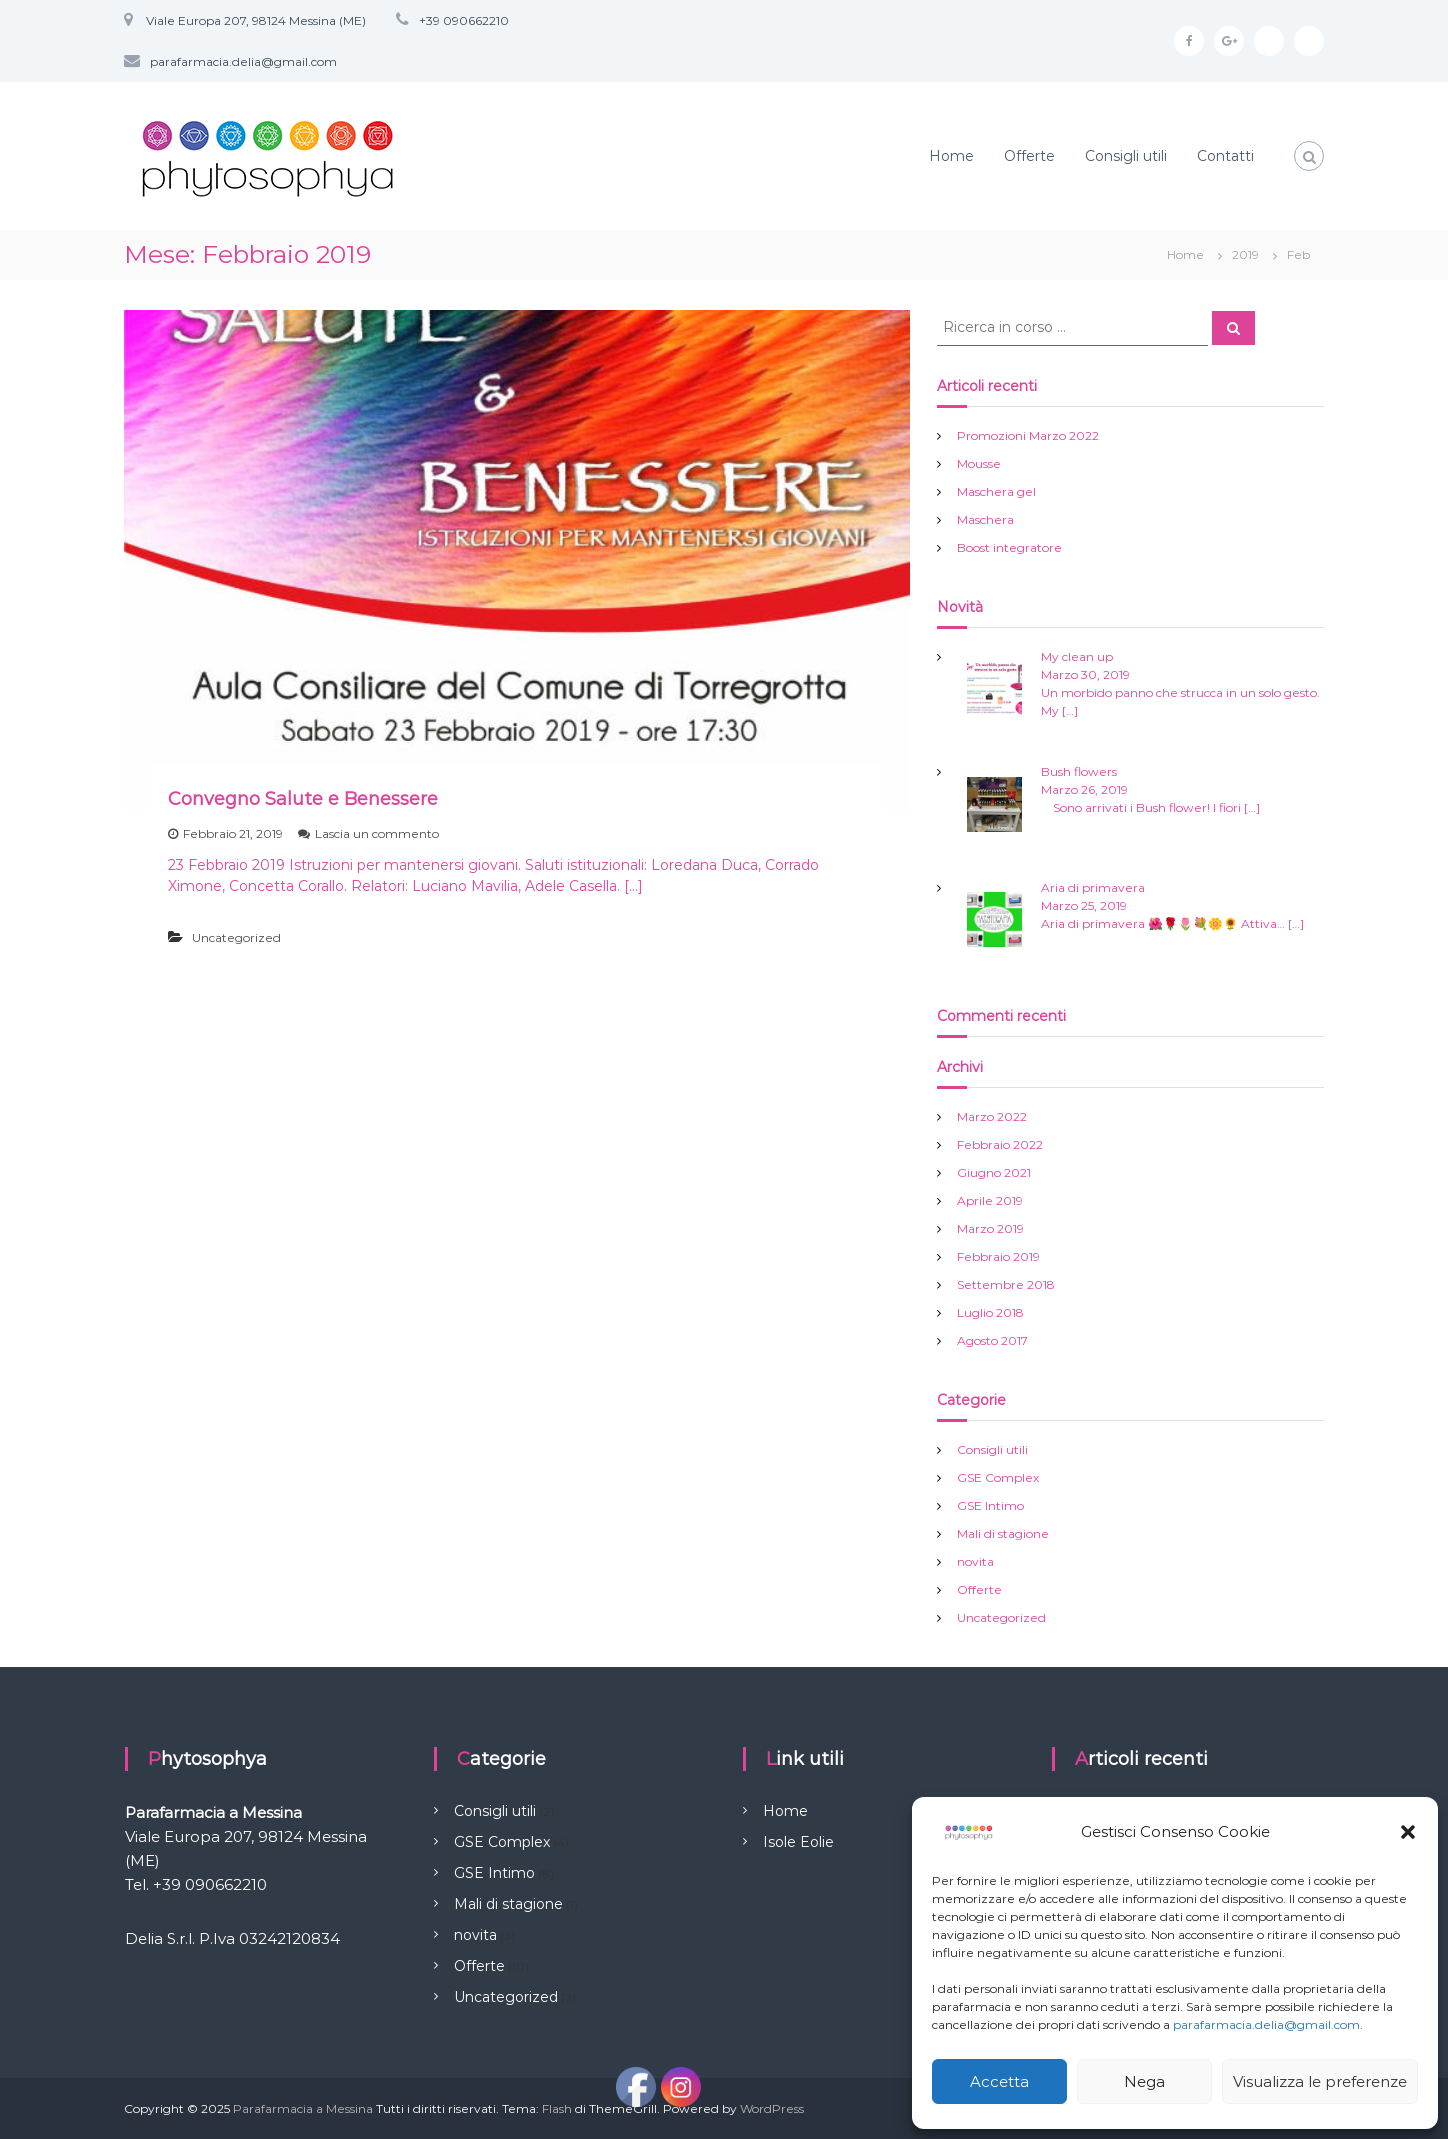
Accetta (999, 2081)
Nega (1144, 2081)
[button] (1408, 1832)
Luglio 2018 (990, 1312)
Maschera (985, 519)
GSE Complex (998, 1477)
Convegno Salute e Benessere (303, 799)
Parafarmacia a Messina (303, 2108)
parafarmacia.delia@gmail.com (1266, 2024)
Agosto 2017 (992, 1340)
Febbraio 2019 (998, 1256)
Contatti (1225, 156)
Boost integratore (1009, 547)
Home (951, 156)
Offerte (1029, 156)
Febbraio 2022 (1000, 1144)
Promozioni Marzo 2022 (1028, 435)
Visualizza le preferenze (1320, 2081)
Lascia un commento (377, 833)
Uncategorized (236, 937)
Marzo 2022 (992, 1116)
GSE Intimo (990, 1505)
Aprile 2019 (990, 1200)
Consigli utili (1126, 156)
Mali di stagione (1003, 1533)
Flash (557, 2108)
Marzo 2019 (990, 1228)
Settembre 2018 (1006, 1284)
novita (975, 1561)
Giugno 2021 (994, 1172)
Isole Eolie (798, 1842)
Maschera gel (996, 491)
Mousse (979, 463)
